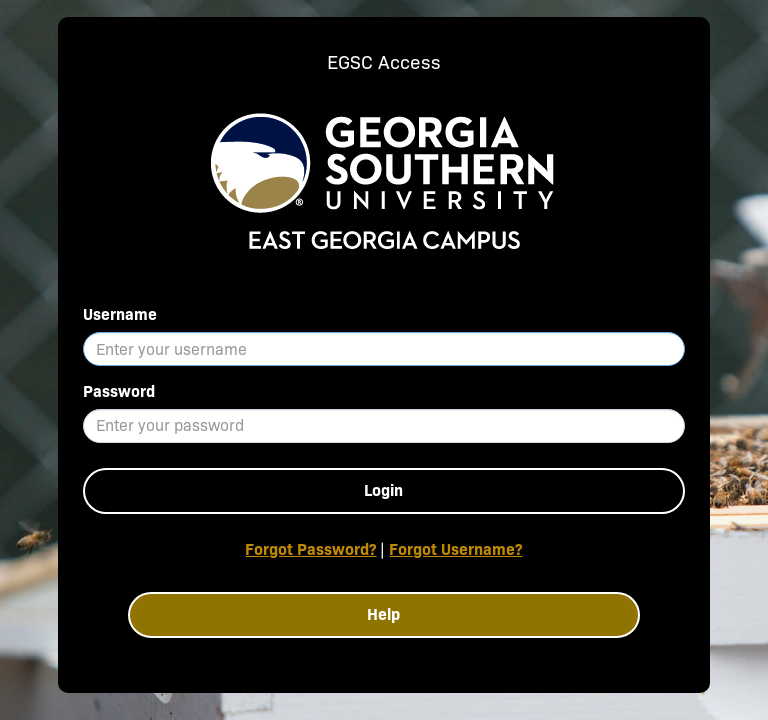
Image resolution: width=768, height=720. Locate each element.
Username (120, 314)
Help (383, 614)
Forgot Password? (310, 549)
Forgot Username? (455, 549)
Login (383, 490)
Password (119, 391)
